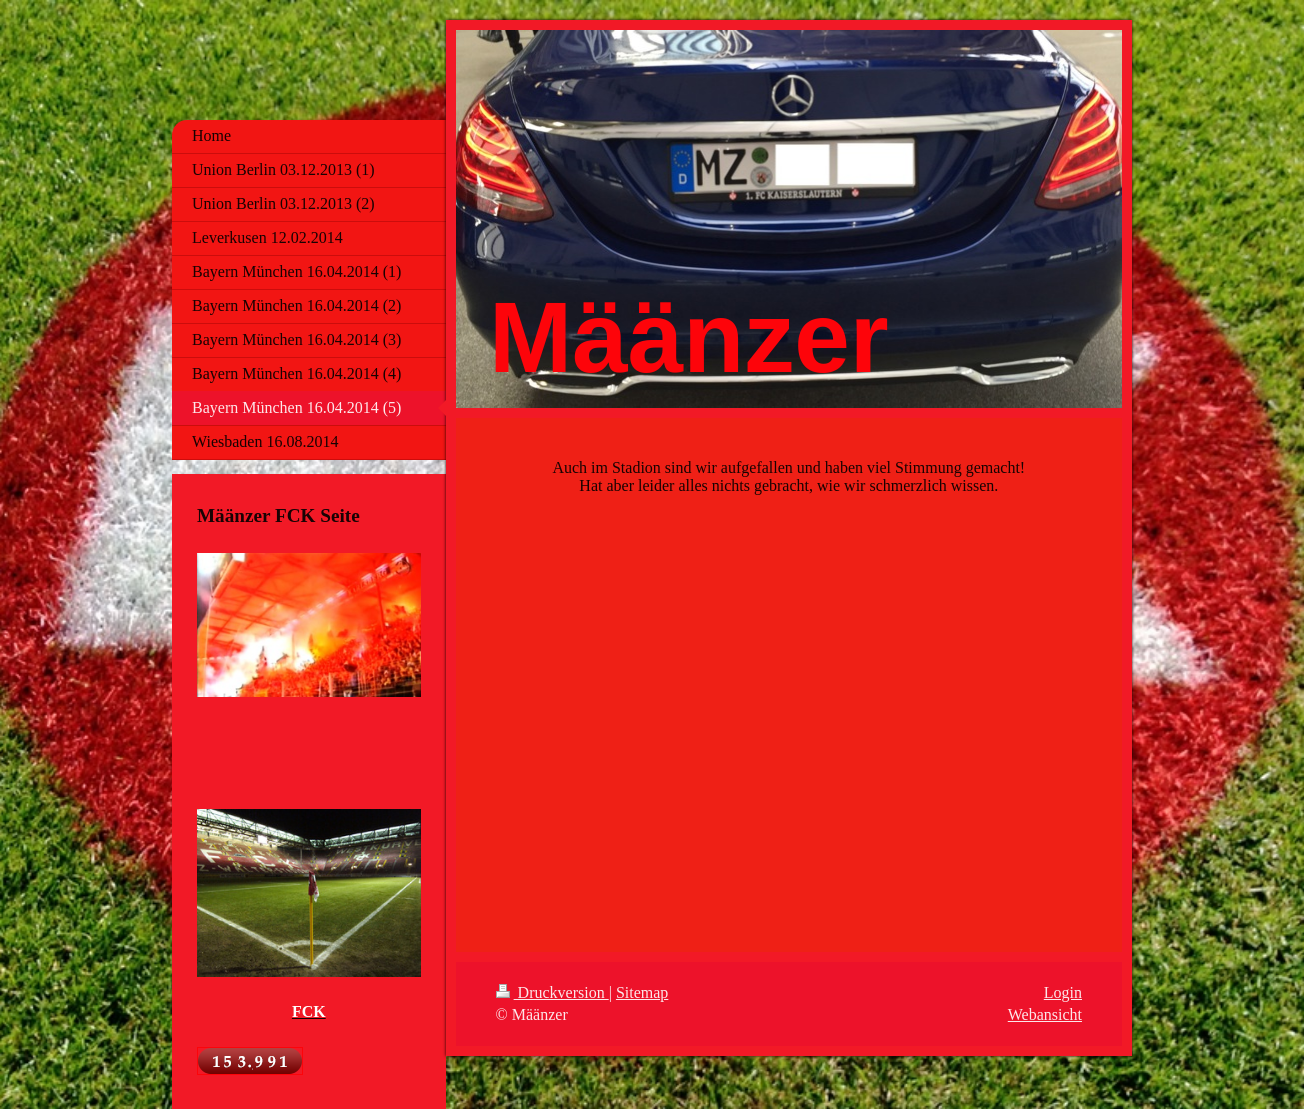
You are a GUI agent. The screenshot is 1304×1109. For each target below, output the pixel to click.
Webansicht (1045, 1014)
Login (1063, 992)
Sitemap (642, 992)
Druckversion (552, 992)
